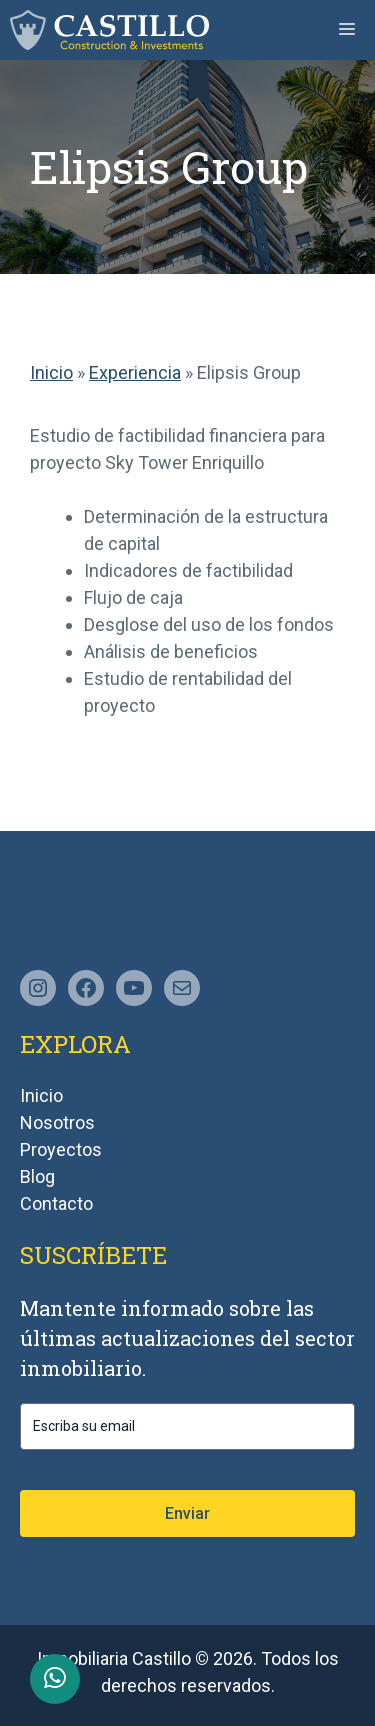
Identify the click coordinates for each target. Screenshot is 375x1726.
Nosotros (57, 1122)
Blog (37, 1176)
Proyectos (61, 1149)
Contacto (56, 1203)
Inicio (51, 372)
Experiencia (135, 372)
